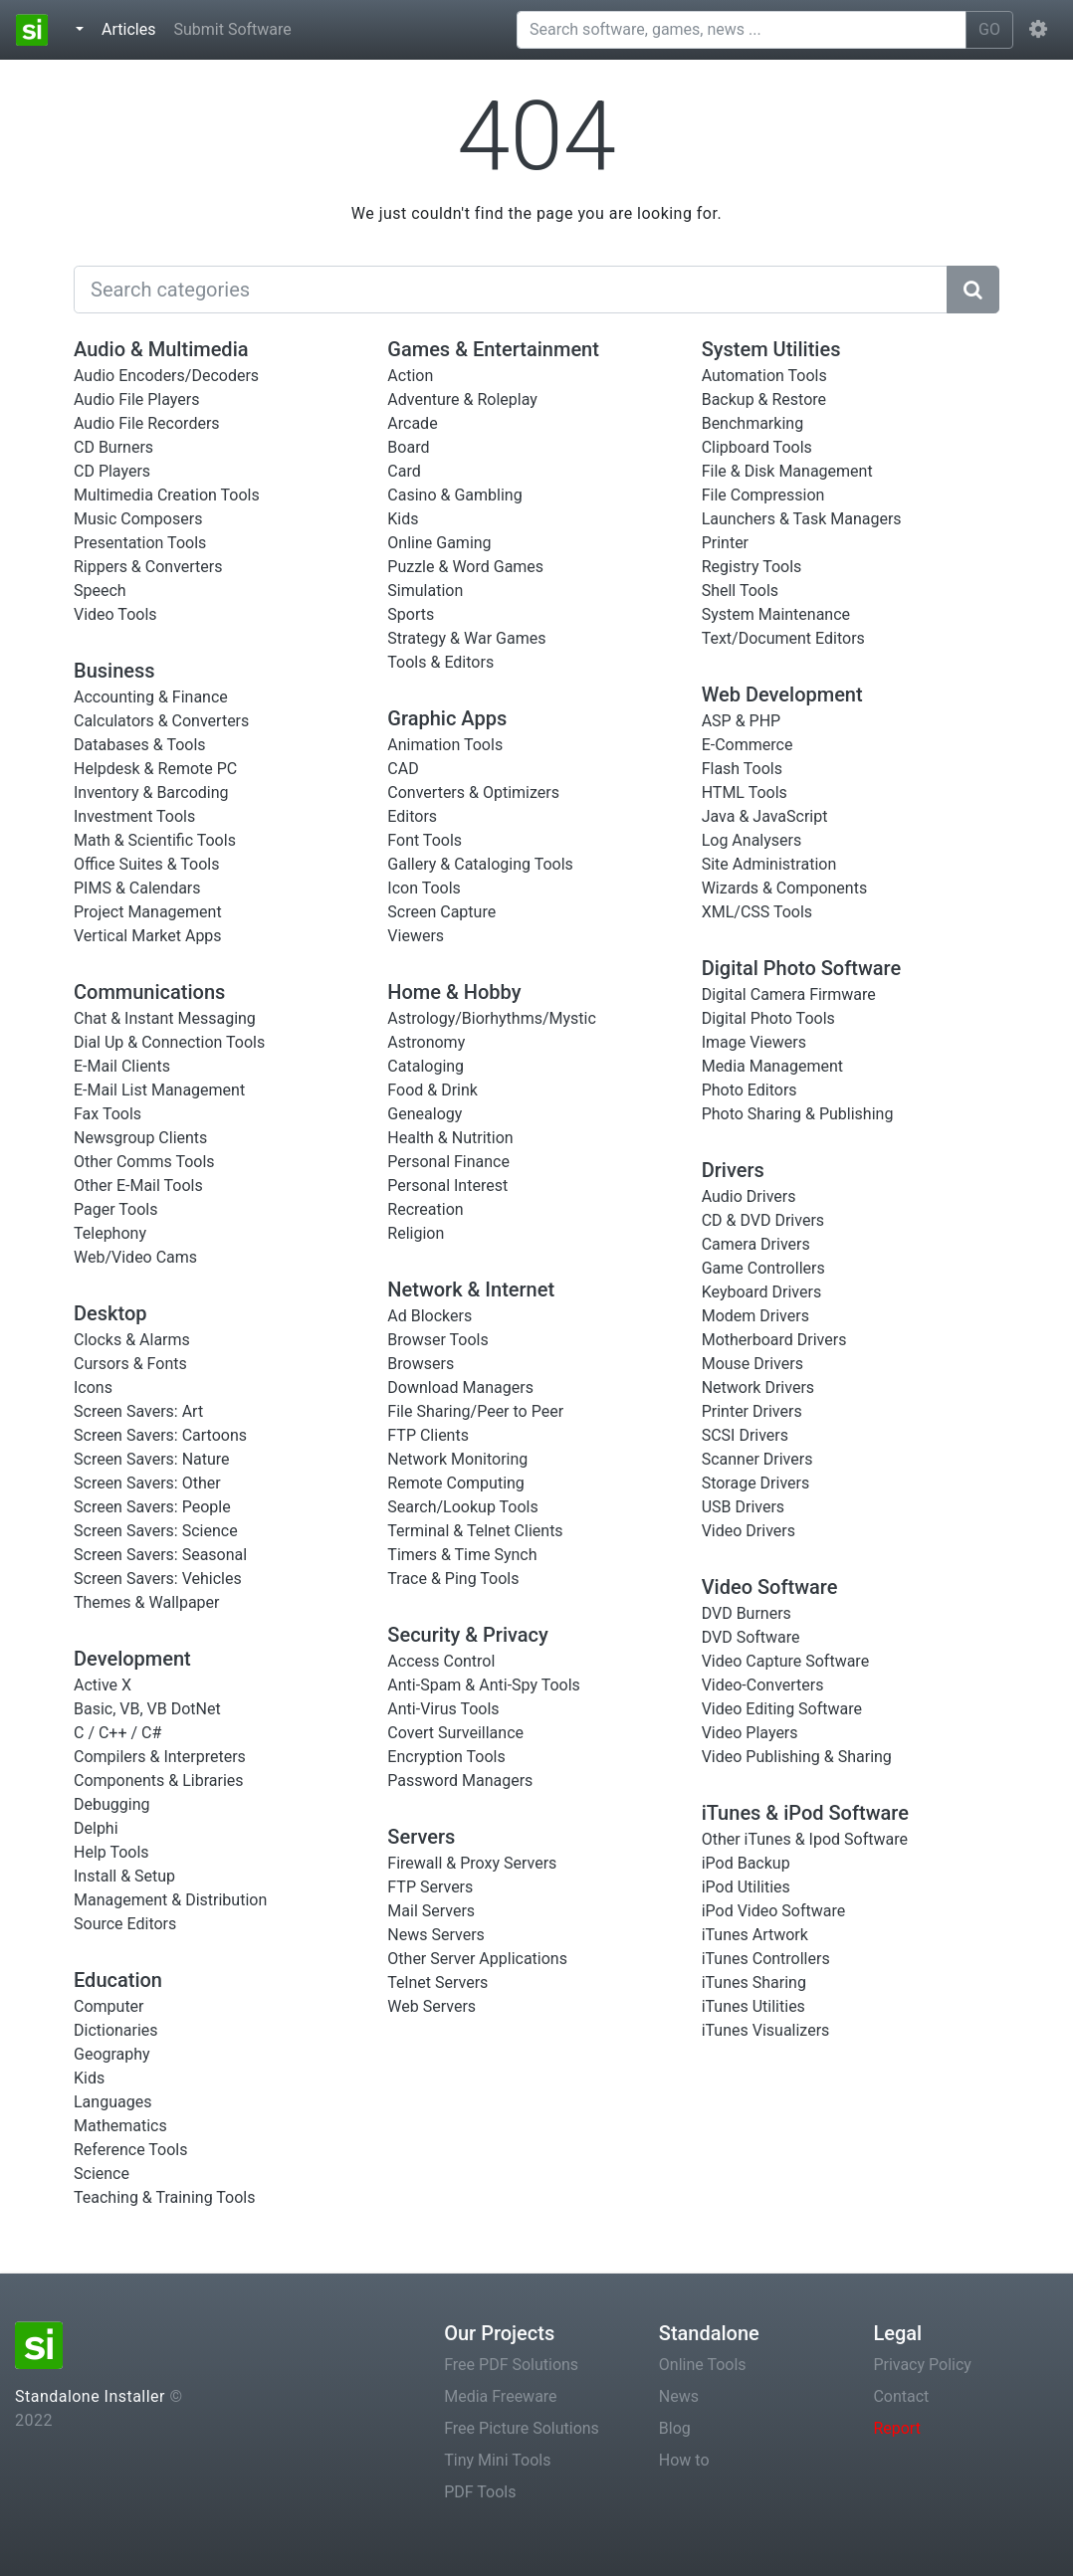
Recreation (425, 1209)
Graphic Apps (447, 718)
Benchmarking (752, 423)
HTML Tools (744, 792)
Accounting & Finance (151, 697)
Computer (109, 2006)
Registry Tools (752, 566)
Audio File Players (136, 399)
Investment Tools (134, 816)
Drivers (733, 1170)
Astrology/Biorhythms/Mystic (491, 1018)
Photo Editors (749, 1090)
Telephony (110, 1233)
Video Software (770, 1587)
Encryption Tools (446, 1756)
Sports (410, 614)
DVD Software (751, 1637)
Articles (132, 28)
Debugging (111, 1804)
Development (132, 1659)
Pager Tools (115, 1209)
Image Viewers (754, 1042)
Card (403, 471)
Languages (112, 2101)
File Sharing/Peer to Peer (475, 1411)
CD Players (112, 471)
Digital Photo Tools (768, 1018)
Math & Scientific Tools (155, 840)
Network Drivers (758, 1387)
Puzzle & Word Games (465, 566)
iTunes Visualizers (766, 2030)
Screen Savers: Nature (152, 1459)
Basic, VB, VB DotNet (147, 1708)
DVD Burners (746, 1613)
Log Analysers (752, 840)
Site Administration (769, 864)
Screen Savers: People (152, 1506)
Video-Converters (763, 1685)
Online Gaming (439, 542)
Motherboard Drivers (774, 1339)
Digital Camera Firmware (789, 994)
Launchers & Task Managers (802, 518)
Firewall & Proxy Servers (471, 1863)
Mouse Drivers (752, 1363)
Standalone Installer (90, 2396)
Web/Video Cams (135, 1257)
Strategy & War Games (466, 638)
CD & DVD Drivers (763, 1220)
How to (684, 2460)
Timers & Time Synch (461, 1554)
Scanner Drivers (757, 1459)
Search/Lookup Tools (462, 1506)
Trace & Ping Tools (453, 1578)
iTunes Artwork (755, 1934)
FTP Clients (428, 1435)
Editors (412, 816)
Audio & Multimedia (161, 349)
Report (897, 2428)
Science (101, 2173)
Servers (421, 1837)
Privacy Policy (922, 2364)
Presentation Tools (140, 542)
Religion (415, 1233)
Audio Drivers (749, 1196)
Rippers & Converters (148, 566)
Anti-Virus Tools (443, 1708)
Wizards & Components (785, 888)
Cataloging (425, 1066)
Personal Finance (448, 1161)
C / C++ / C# (117, 1732)
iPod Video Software (774, 1910)
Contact (901, 2396)
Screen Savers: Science (156, 1530)
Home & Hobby (454, 992)
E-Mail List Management (159, 1090)
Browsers (420, 1363)
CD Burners (113, 447)
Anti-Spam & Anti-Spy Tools (483, 1685)
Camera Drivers (756, 1244)
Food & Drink (432, 1090)
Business (114, 671)
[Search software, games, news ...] (741, 30)
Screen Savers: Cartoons (160, 1435)
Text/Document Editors (783, 638)
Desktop (110, 1313)
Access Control (441, 1661)
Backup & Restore (764, 399)
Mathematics (120, 2125)
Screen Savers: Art (138, 1411)
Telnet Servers (437, 1982)
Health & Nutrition (450, 1137)
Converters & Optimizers (473, 792)
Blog (675, 2428)
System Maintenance (776, 614)
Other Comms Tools (144, 1161)
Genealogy (424, 1113)
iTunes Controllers (766, 1958)
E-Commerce (747, 744)
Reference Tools (130, 2149)
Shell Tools (740, 590)
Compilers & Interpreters (160, 1756)
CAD (402, 768)
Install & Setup (124, 1876)
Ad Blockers (429, 1315)
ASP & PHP (741, 720)
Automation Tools (764, 375)
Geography (112, 2054)
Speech (100, 590)
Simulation (425, 590)
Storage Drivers (756, 1483)
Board (408, 447)
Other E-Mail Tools (138, 1185)
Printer (725, 542)
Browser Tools (437, 1339)
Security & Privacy (467, 1635)
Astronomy (426, 1042)
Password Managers (460, 1780)
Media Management (772, 1066)
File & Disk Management (787, 471)
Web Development (782, 694)
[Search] (511, 289)
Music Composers (138, 518)
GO (989, 29)
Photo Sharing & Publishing (798, 1113)
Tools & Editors (440, 662)
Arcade (412, 423)
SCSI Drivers (745, 1435)
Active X (102, 1685)
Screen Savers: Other (147, 1483)
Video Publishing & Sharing (797, 1756)
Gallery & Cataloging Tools (479, 864)
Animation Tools (445, 744)
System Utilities (771, 349)
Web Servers (431, 2006)
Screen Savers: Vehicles (158, 1578)
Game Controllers (763, 1268)
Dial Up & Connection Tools (169, 1042)
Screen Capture (441, 911)
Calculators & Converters (161, 720)
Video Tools (115, 614)
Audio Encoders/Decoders (166, 375)
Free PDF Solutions (511, 2364)
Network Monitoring (457, 1459)
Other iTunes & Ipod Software (805, 1839)
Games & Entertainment (493, 349)
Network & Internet (470, 1289)
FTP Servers (430, 1887)
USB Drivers (743, 1506)
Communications (149, 992)
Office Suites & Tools (146, 864)
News (679, 2396)
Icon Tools (424, 888)
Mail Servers (431, 1910)
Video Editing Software (782, 1708)
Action (410, 375)
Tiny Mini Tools (497, 2460)
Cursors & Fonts (130, 1363)
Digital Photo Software (801, 968)
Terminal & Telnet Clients (474, 1530)
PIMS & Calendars (137, 888)
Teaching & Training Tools (164, 2197)
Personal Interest (447, 1185)
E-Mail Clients (122, 1066)
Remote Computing (456, 1483)
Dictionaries (116, 2030)
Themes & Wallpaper (147, 1602)
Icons (93, 1387)
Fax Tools (107, 1113)
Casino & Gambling (454, 495)
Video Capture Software (785, 1661)
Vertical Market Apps (148, 935)
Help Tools (111, 1852)
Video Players (750, 1732)
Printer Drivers (752, 1411)
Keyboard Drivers (762, 1292)
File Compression (763, 495)
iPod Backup (746, 1863)
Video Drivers (748, 1530)
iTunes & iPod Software (805, 1813)
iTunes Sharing (754, 1982)
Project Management (148, 911)
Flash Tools (742, 768)
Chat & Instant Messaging (165, 1018)
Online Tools (703, 2364)
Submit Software (232, 29)
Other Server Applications (477, 1958)
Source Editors (125, 1923)
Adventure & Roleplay (462, 399)
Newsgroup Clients (140, 1137)
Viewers (415, 935)
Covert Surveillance (455, 1732)
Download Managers (460, 1387)
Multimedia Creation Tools (167, 495)
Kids (89, 2078)
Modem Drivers (755, 1315)
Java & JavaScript (765, 816)
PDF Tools (480, 2491)
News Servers (436, 1934)
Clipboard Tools (757, 447)
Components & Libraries (159, 1780)
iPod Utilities (746, 1887)
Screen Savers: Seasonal (160, 1554)
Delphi (96, 1828)
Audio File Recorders (147, 423)
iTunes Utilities (753, 2006)
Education (118, 1980)
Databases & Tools (140, 744)
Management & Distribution (170, 1899)
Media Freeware (500, 2396)
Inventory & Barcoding (151, 792)
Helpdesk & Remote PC (155, 768)
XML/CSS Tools (757, 911)
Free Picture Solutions (521, 2428)
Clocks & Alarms (132, 1339)
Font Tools (424, 840)
